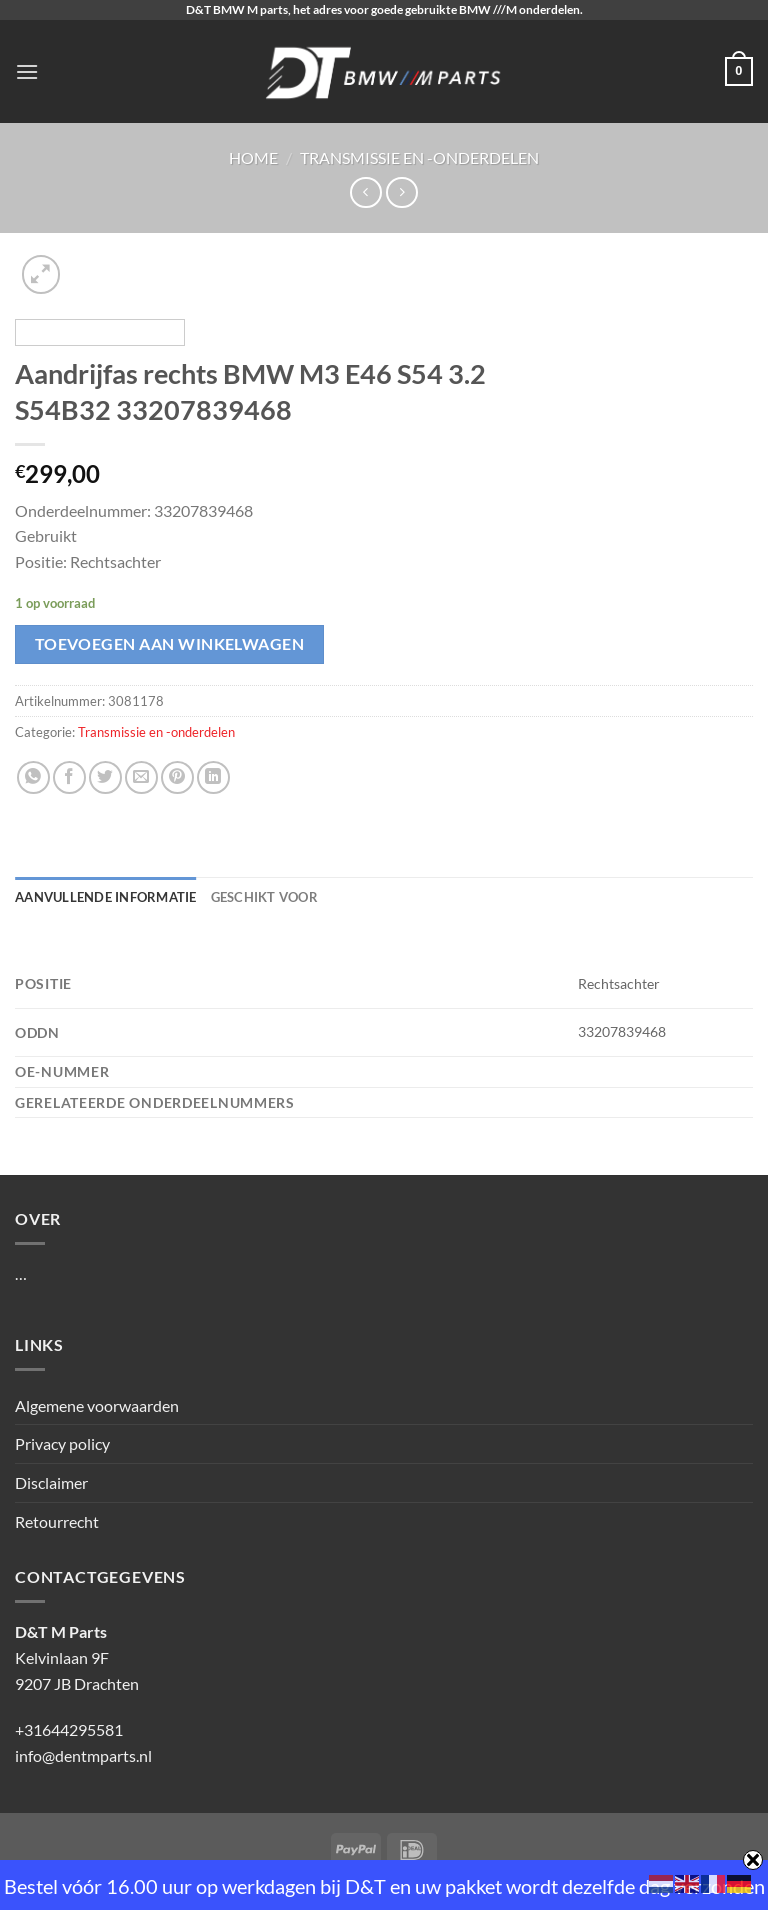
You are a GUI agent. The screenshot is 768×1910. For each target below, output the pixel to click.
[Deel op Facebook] (69, 777)
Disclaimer (51, 1482)
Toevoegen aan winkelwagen (170, 644)
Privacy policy (62, 1443)
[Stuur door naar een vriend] (141, 777)
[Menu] (27, 71)
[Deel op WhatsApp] (33, 777)
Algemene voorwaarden (97, 1405)
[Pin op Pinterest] (177, 777)
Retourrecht (57, 1521)
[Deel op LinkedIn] (213, 777)
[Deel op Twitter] (105, 777)
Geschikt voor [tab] (264, 897)
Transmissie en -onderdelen (419, 157)
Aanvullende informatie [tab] (106, 897)
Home (253, 157)
